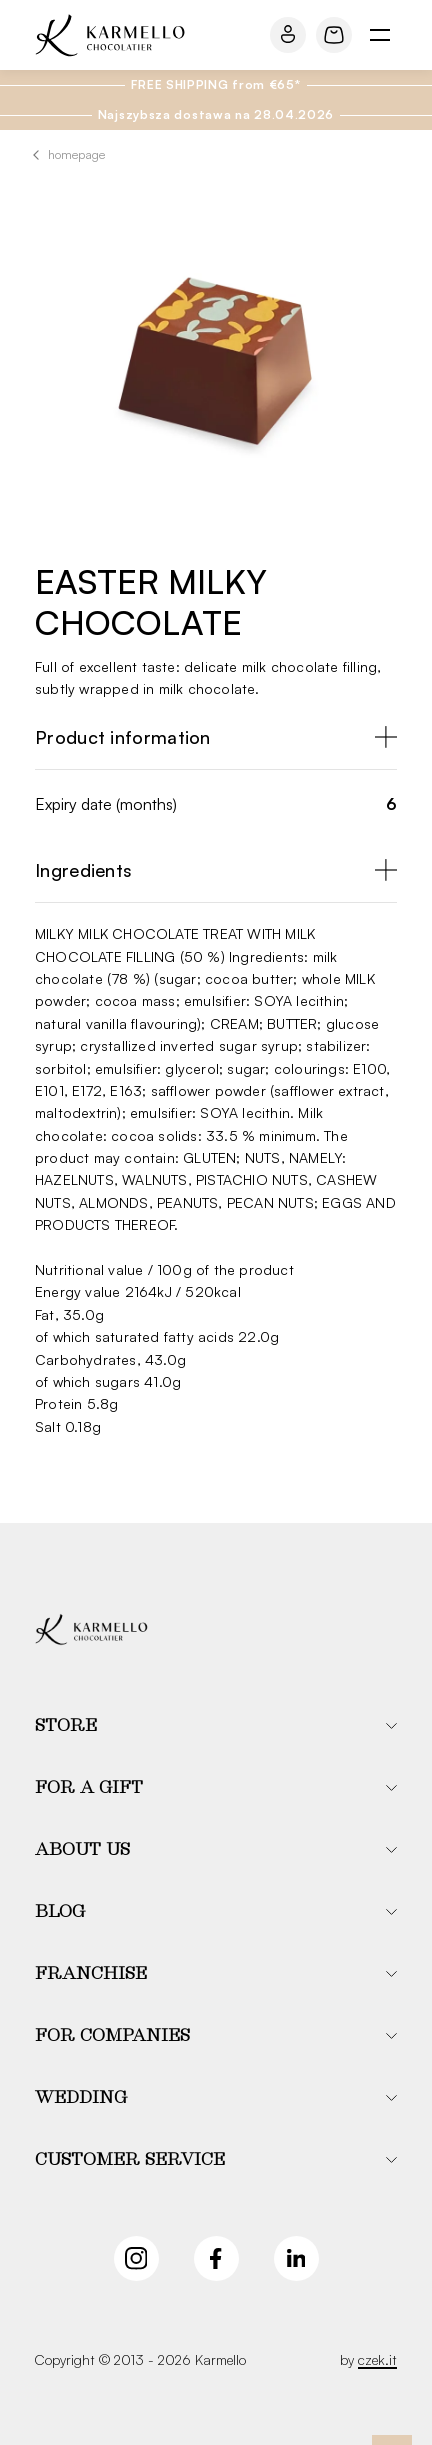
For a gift (89, 1788)
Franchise (91, 1974)
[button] (216, 1726)
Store (66, 1726)
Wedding (81, 2098)
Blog (60, 1912)
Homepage (77, 154)
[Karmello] (91, 1629)
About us (82, 1850)
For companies (112, 2036)
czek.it (377, 2359)
